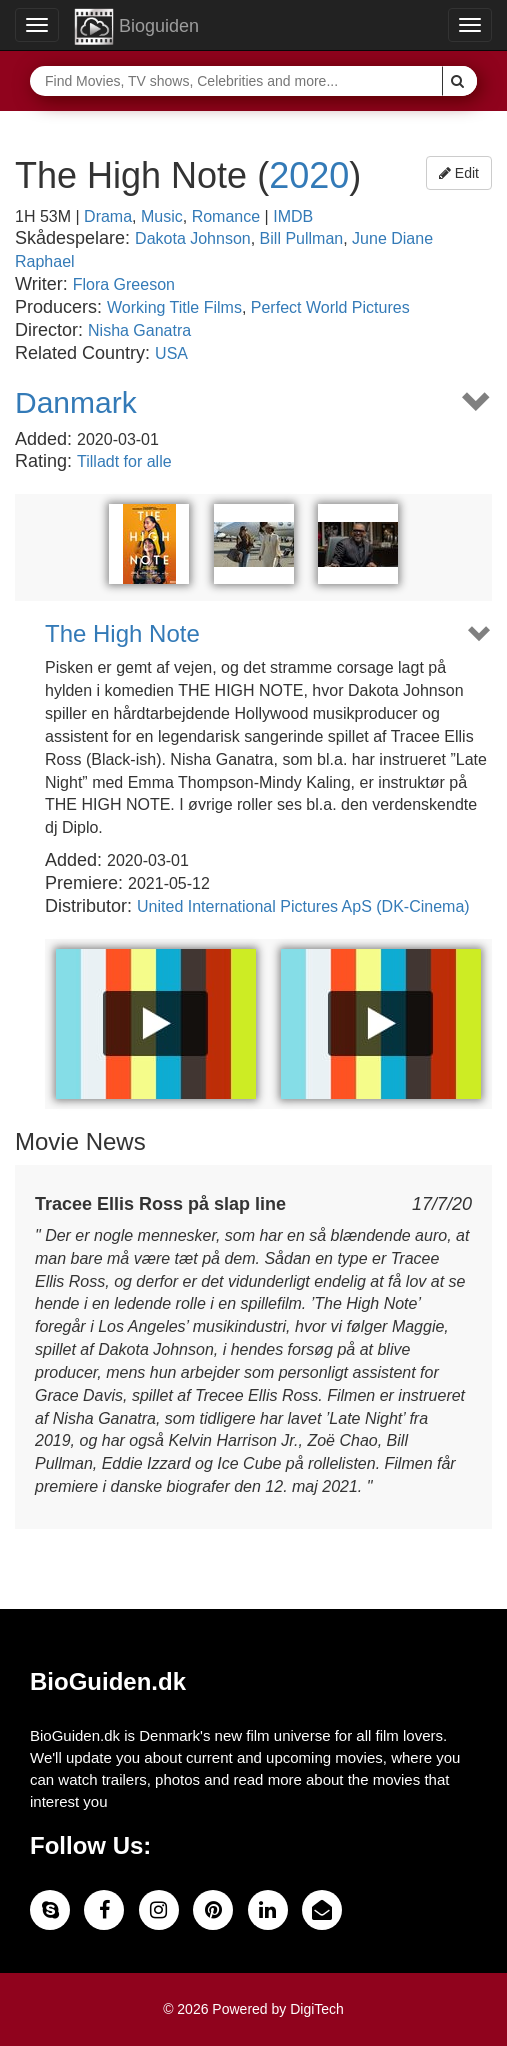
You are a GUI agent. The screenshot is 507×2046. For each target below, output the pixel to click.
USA (171, 353)
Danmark (76, 402)
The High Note (122, 634)
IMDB (293, 216)
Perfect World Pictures (330, 307)
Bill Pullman (302, 238)
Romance (226, 216)
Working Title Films (174, 307)
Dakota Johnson (193, 238)
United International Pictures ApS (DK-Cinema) (303, 906)
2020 (309, 175)
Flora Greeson (124, 284)
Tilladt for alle (124, 461)
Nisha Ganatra (139, 330)
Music (162, 216)
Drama (108, 216)
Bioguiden (136, 27)
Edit (459, 173)
